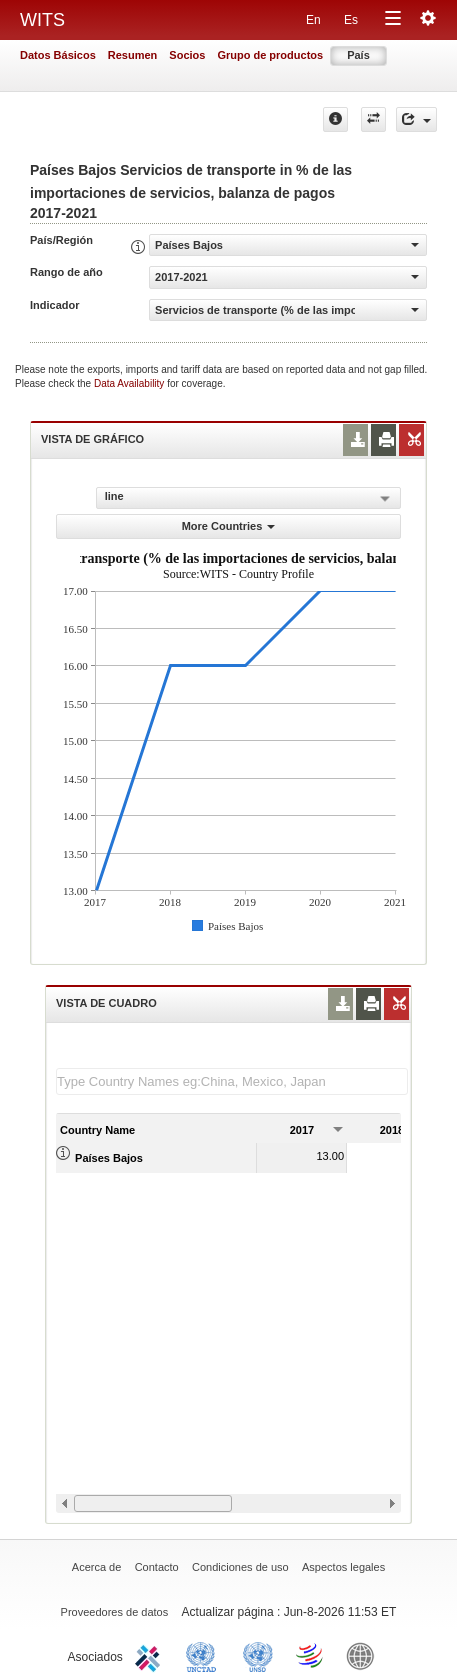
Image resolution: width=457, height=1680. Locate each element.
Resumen (133, 55)
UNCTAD (205, 1655)
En (313, 20)
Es (351, 20)
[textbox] (232, 1081)
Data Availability (130, 383)
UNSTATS (258, 1655)
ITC (151, 1655)
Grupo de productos (270, 55)
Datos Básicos (58, 55)
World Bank (365, 1655)
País (358, 55)
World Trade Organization (311, 1655)
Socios (187, 55)
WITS (42, 20)
